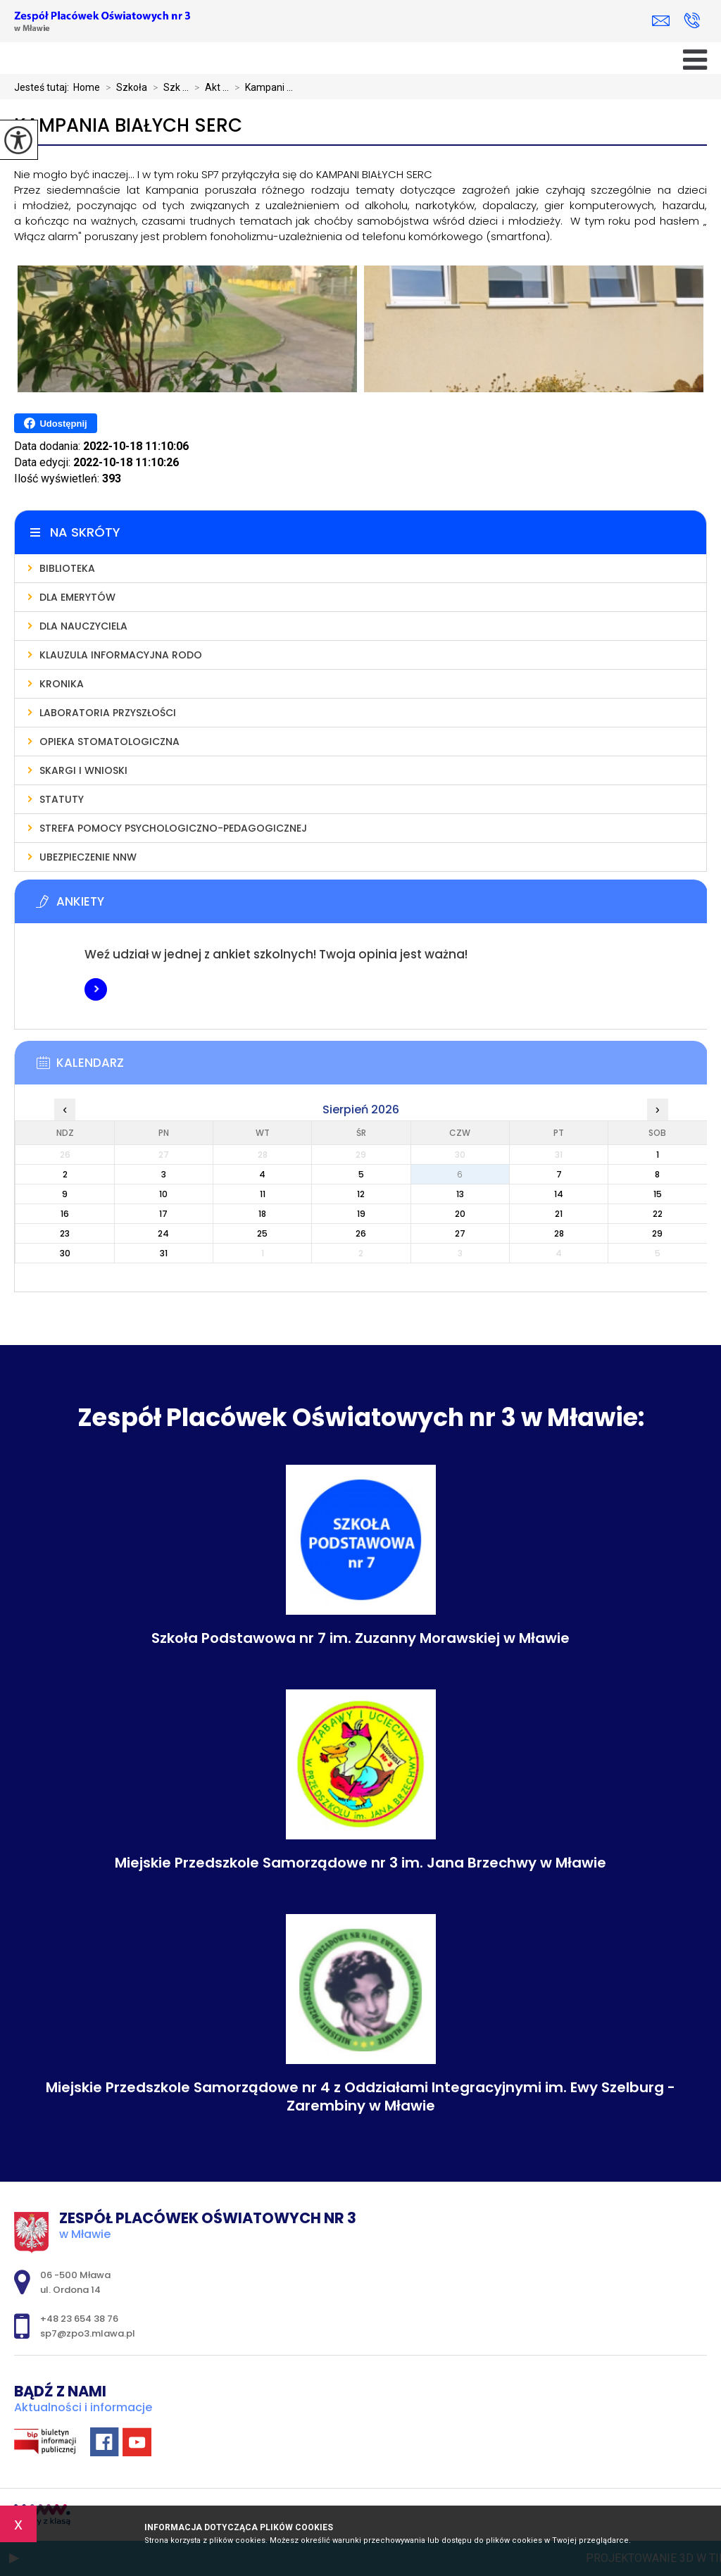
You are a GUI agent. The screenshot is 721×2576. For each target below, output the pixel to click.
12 (361, 1194)
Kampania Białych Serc (128, 125)
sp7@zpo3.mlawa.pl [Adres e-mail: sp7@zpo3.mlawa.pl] (87, 2333)
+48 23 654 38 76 (692, 20)
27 (460, 1233)
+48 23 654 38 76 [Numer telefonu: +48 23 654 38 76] (79, 2318)
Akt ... (209, 87)
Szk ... (168, 87)
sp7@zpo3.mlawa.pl (661, 20)
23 (65, 1233)
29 (657, 1233)
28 (559, 1233)
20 (460, 1214)
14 (558, 1194)
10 (163, 1194)
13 (460, 1194)
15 (657, 1194)
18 (262, 1214)
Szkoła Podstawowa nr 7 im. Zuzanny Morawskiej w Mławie (360, 1638)
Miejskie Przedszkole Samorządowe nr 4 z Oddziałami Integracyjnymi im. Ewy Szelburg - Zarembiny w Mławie (360, 2096)
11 (262, 1194)
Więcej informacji (95, 989)
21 (559, 1214)
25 (262, 1233)
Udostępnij (55, 423)
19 (361, 1214)
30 (65, 1253)
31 (164, 1253)
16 (65, 1214)
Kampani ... (261, 87)
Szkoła (123, 87)
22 (658, 1214)
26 (361, 1233)
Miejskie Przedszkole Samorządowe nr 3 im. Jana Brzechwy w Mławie (360, 1862)
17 (163, 1214)
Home (86, 87)
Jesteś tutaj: (43, 87)
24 (163, 1233)
